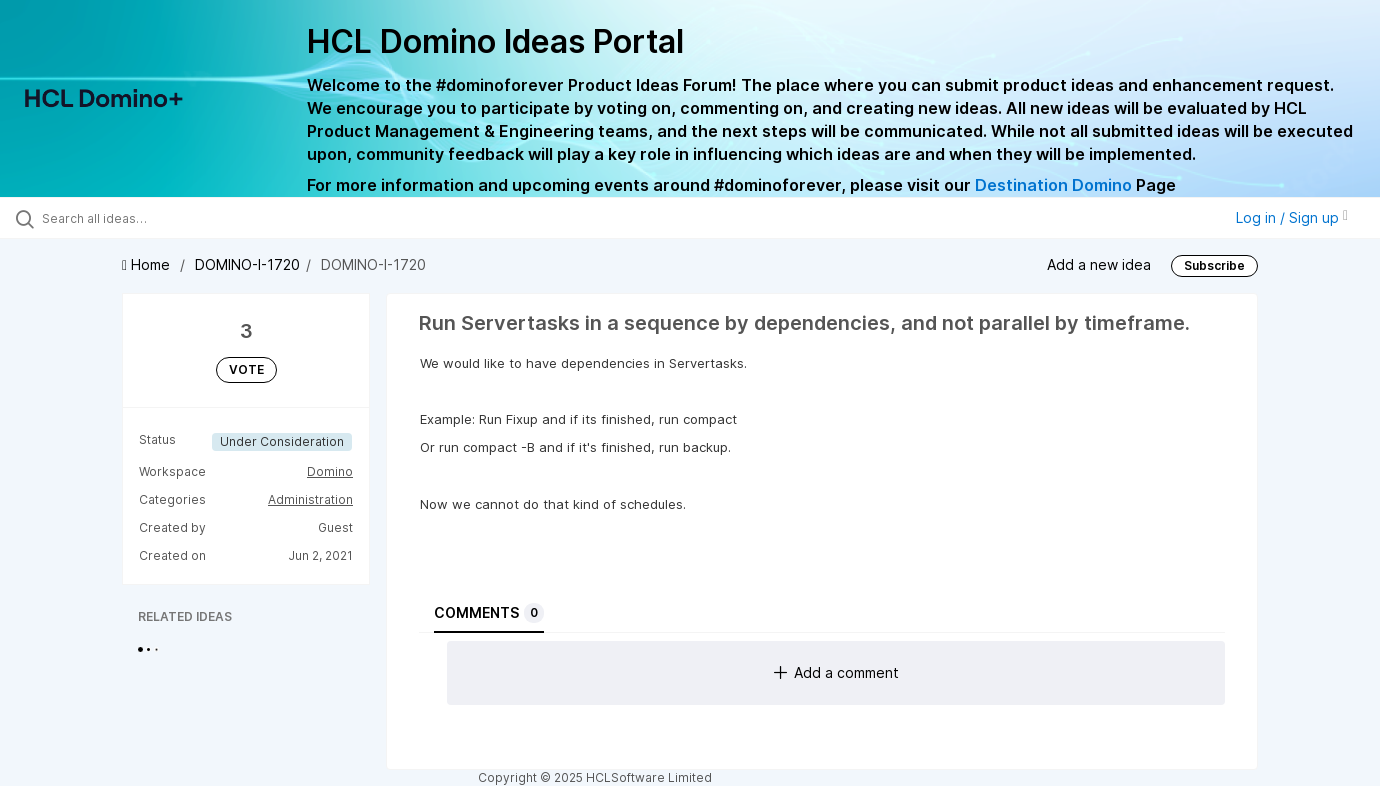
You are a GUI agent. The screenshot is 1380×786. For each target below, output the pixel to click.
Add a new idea (1099, 264)
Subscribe (1214, 265)
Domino (330, 471)
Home (148, 264)
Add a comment (836, 672)
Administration (310, 499)
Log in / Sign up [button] (1292, 217)
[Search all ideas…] (163, 218)
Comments (489, 613)
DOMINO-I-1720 (247, 264)
